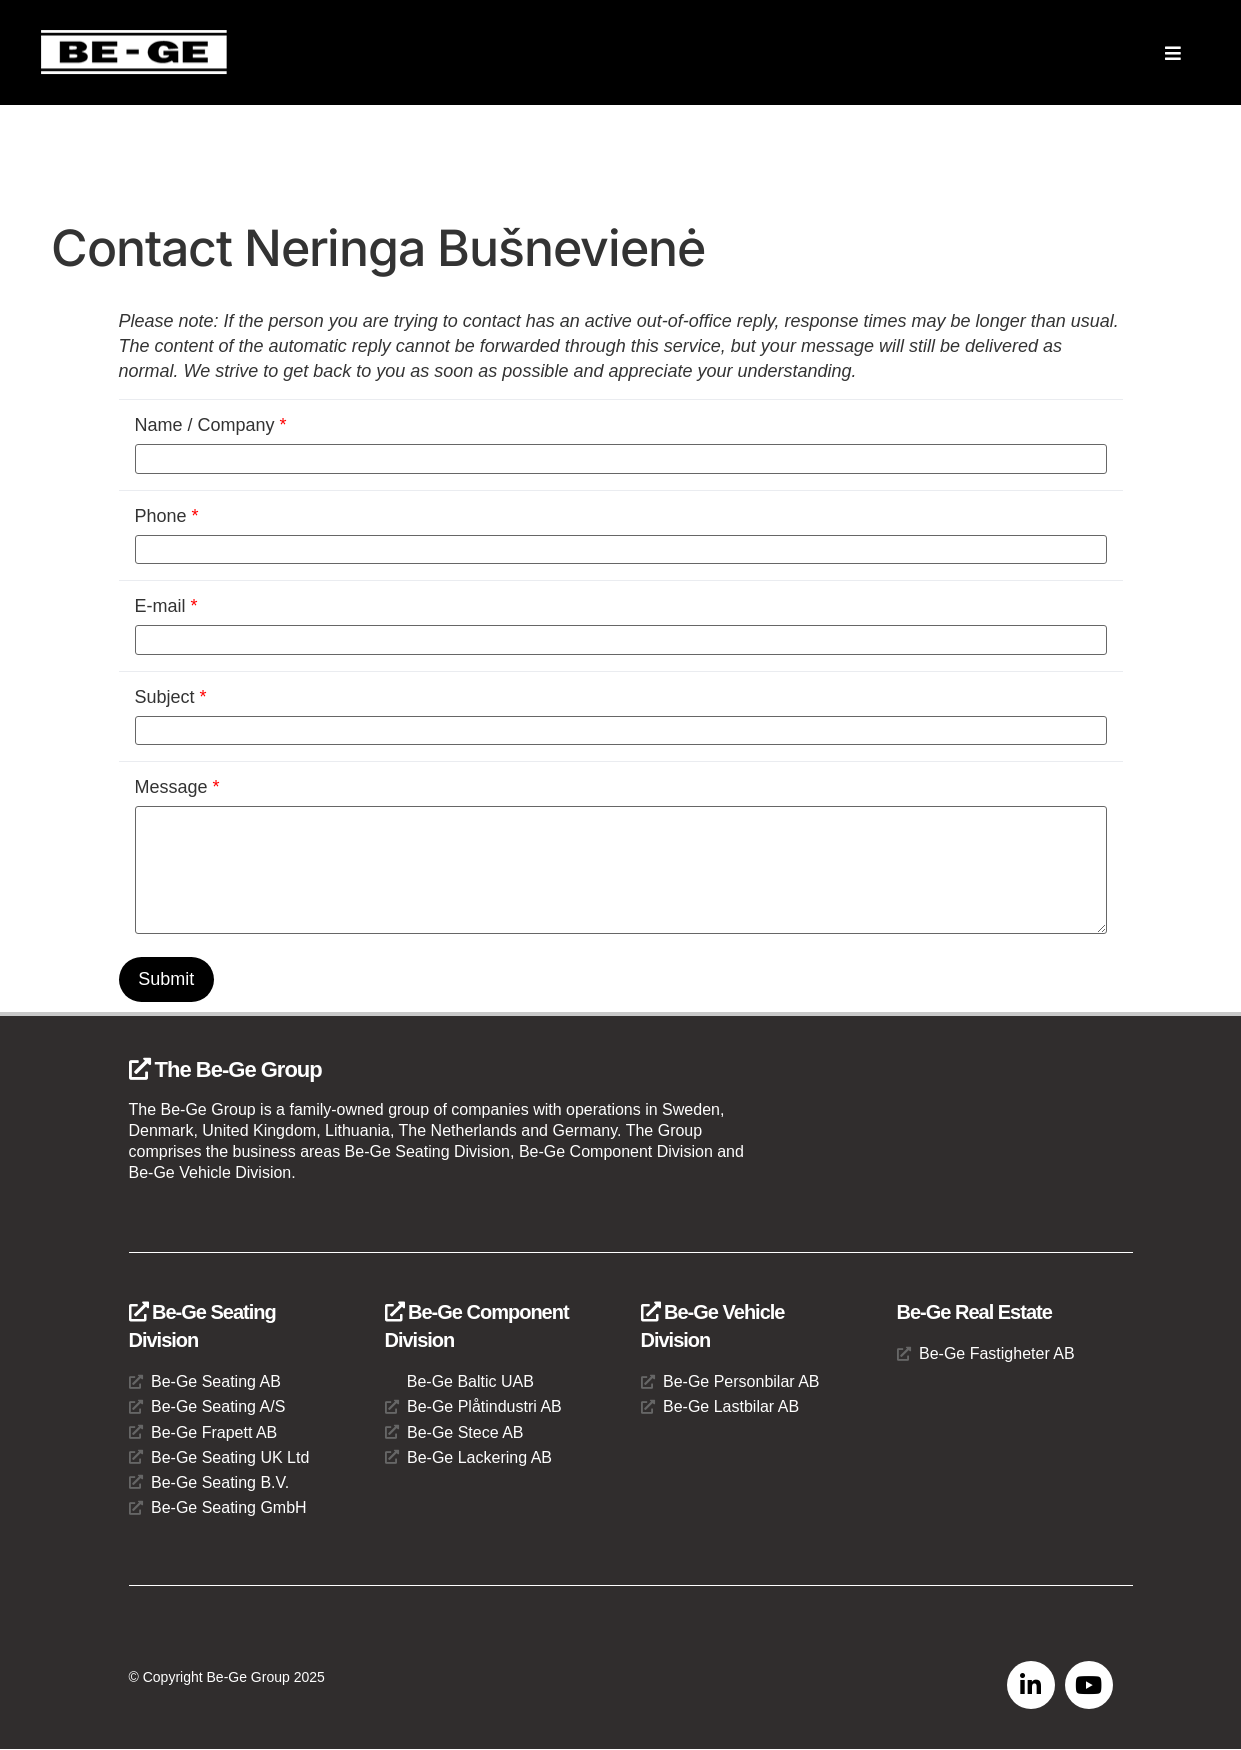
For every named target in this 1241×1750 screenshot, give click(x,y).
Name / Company (211, 425)
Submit (167, 979)
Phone (167, 516)
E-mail (166, 606)
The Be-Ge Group (225, 1069)
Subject (171, 697)
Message (177, 787)
